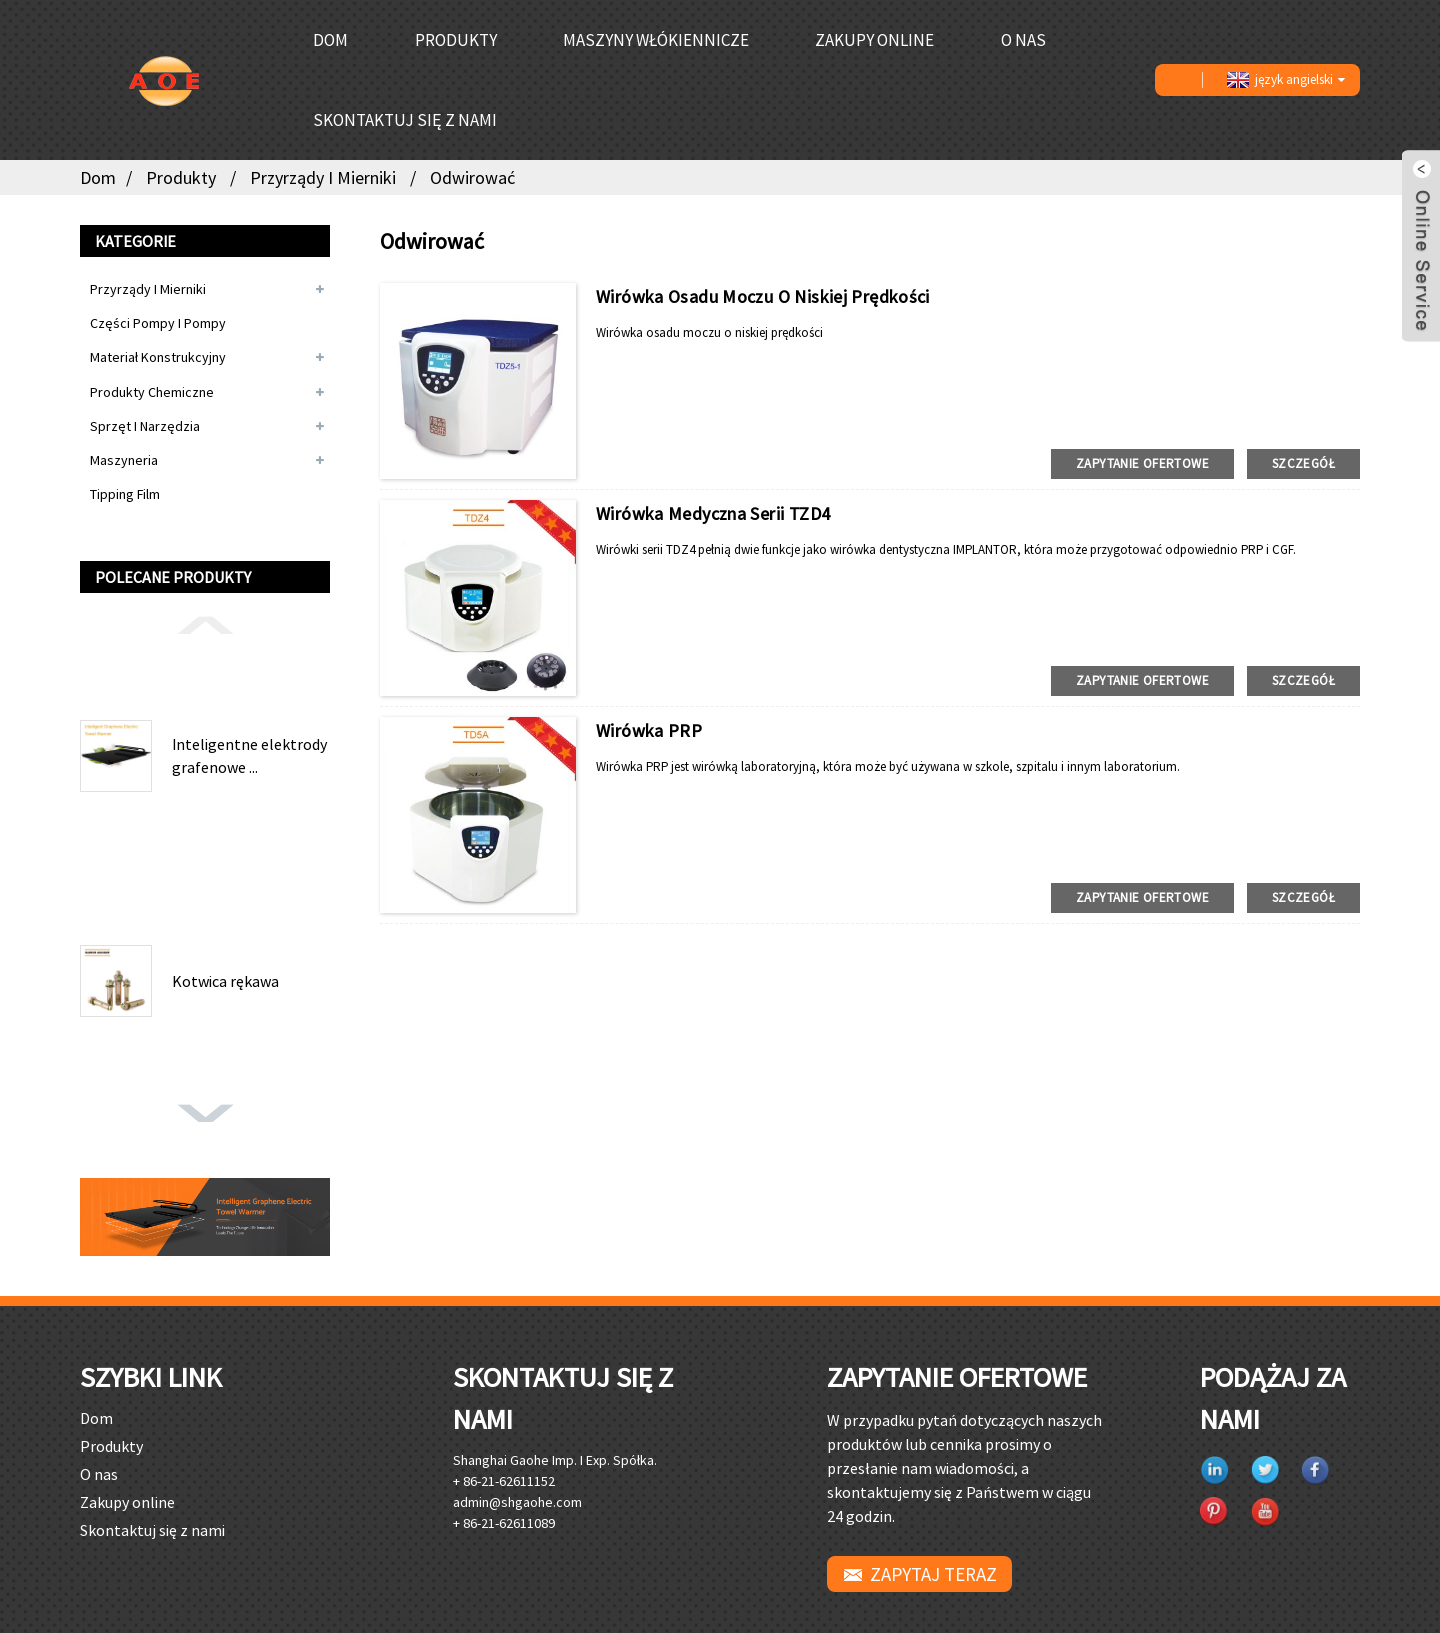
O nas (1023, 40)
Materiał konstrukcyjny (158, 357)
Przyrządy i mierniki (323, 177)
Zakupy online (874, 40)
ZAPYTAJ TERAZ (933, 1574)
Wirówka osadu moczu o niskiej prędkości (763, 296)
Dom (330, 40)
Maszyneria (124, 460)
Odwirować (472, 177)
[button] (205, 624)
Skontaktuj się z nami (405, 120)
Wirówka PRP (649, 730)
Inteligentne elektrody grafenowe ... (249, 755)
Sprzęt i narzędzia (145, 426)
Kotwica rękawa (225, 981)
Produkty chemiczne (152, 392)
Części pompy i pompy (158, 323)
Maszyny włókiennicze (656, 40)
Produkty (456, 40)
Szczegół (1303, 463)
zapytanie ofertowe (1142, 463)
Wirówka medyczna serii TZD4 (713, 513)
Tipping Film (125, 494)
